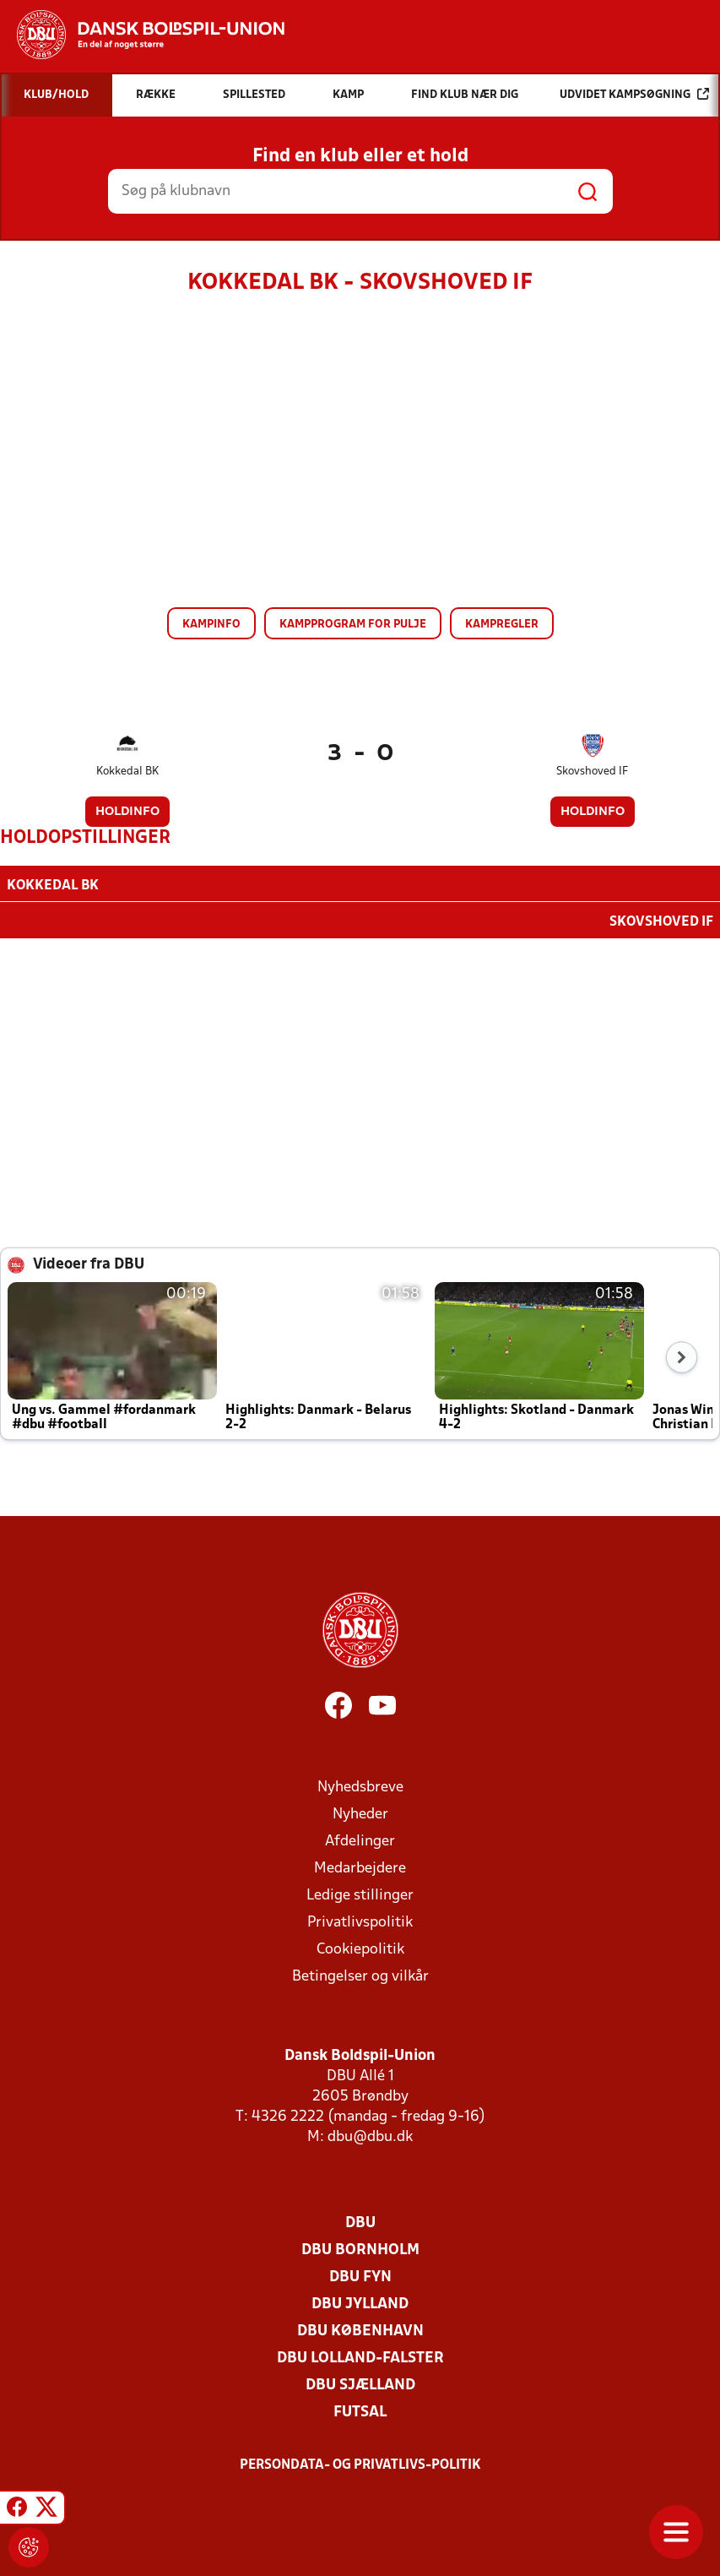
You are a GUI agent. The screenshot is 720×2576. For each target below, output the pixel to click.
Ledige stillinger (360, 1894)
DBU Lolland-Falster (360, 2357)
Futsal (360, 2411)
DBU (360, 2222)
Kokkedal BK (127, 771)
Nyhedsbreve (360, 1786)
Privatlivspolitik (360, 1921)
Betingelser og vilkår (360, 1975)
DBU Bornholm (360, 2249)
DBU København (360, 2330)
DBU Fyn (360, 2276)
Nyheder (360, 1813)
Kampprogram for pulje (352, 624)
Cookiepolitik (360, 1948)
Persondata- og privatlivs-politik (360, 2464)
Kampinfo (211, 624)
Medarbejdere (360, 1867)
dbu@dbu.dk (370, 2135)
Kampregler (502, 624)
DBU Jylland (360, 2303)
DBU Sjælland (360, 2384)
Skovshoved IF (592, 771)
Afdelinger (360, 1840)
